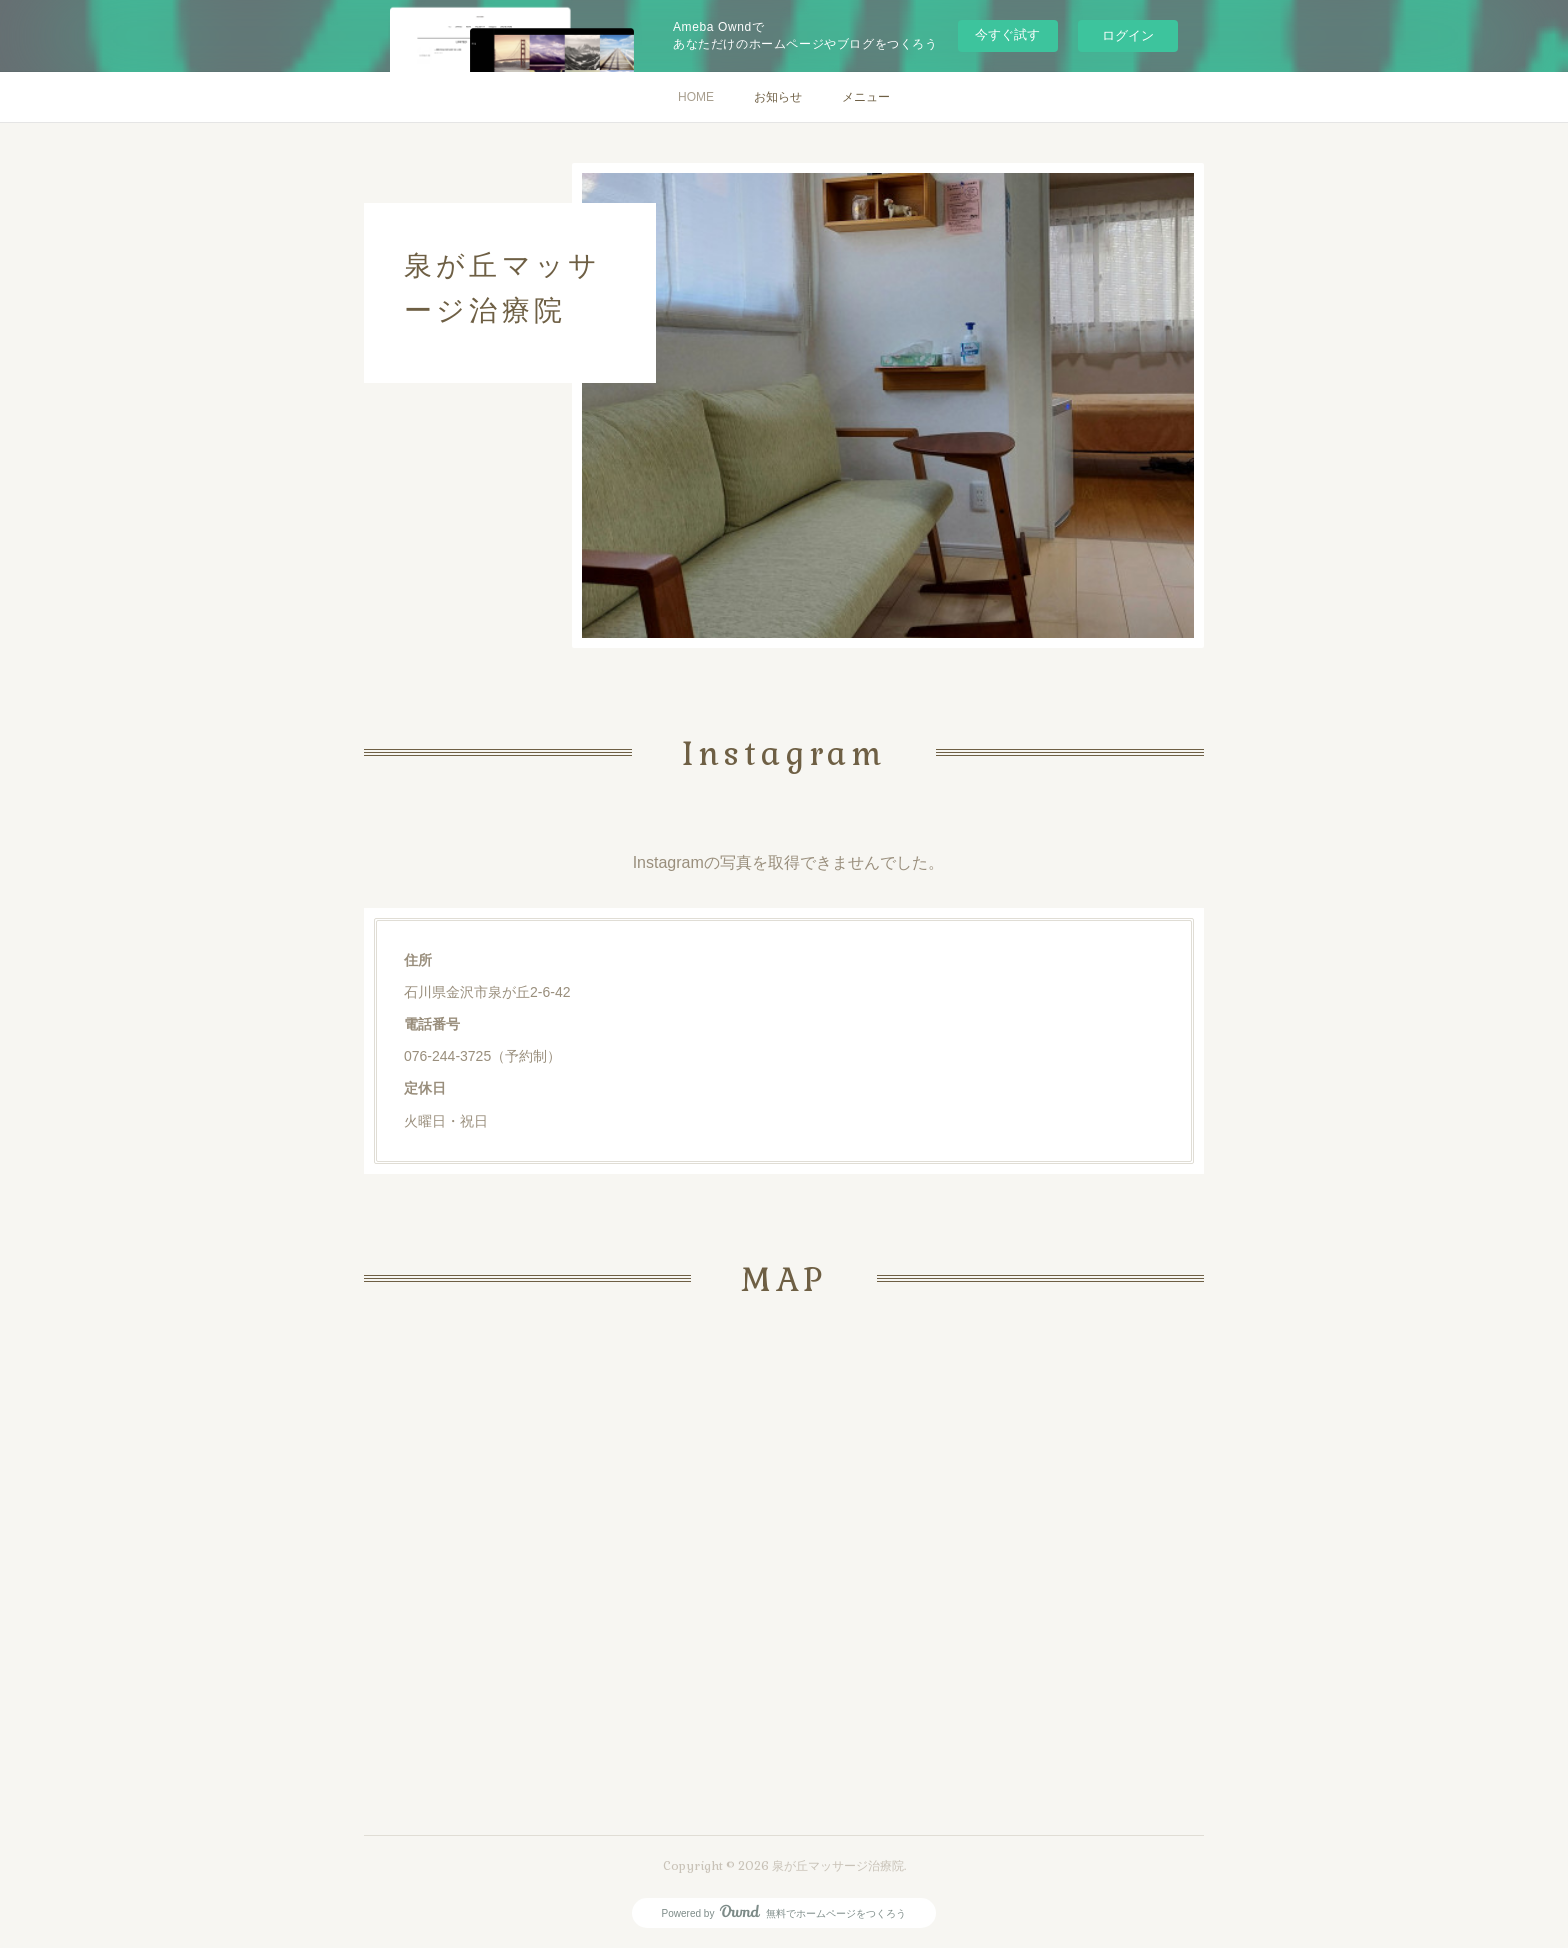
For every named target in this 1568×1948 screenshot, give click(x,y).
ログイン (1128, 35)
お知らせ (778, 97)
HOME (696, 97)
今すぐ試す (1007, 34)
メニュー (866, 97)
